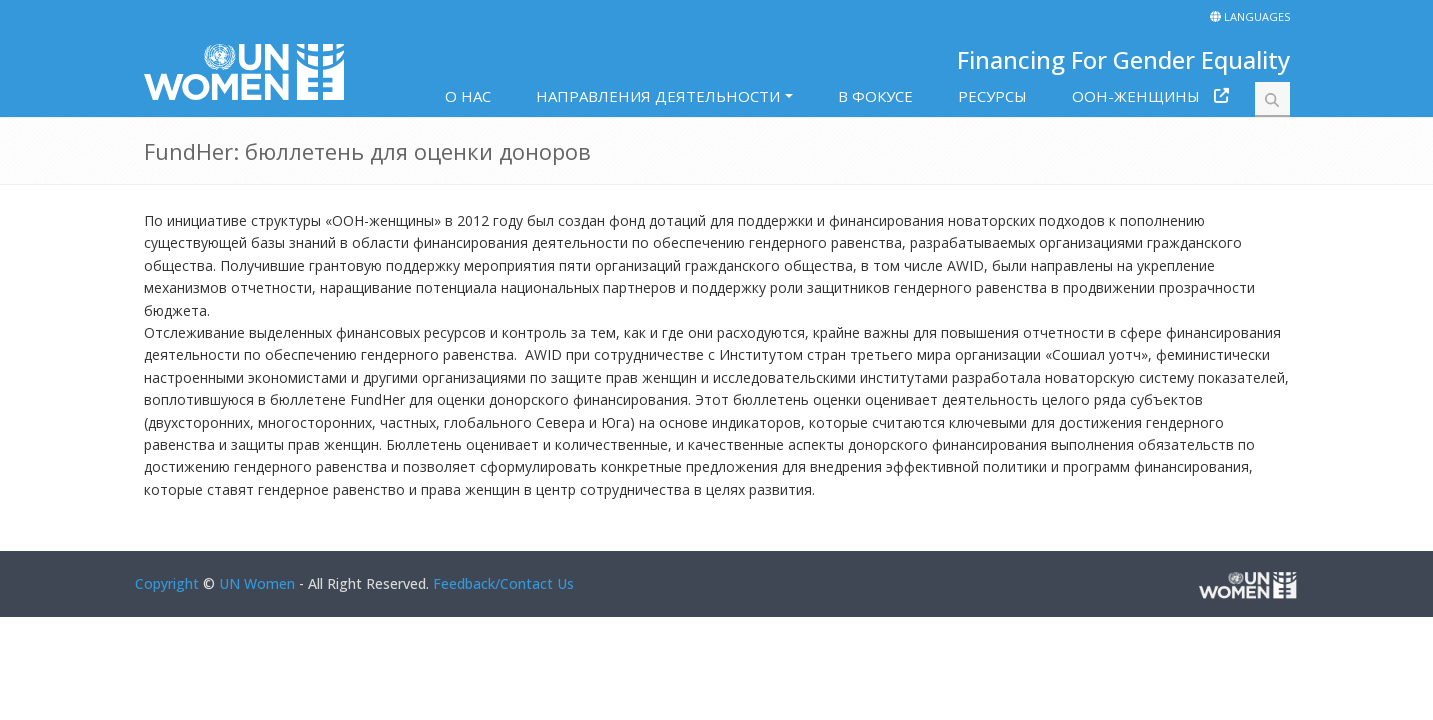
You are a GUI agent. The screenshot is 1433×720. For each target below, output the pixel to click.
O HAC (468, 96)
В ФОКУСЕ (875, 96)
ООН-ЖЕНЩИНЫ (1136, 96)
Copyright (167, 583)
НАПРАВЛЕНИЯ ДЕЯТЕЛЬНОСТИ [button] (658, 96)
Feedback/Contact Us (503, 583)
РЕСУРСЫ (992, 96)
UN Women (257, 583)
